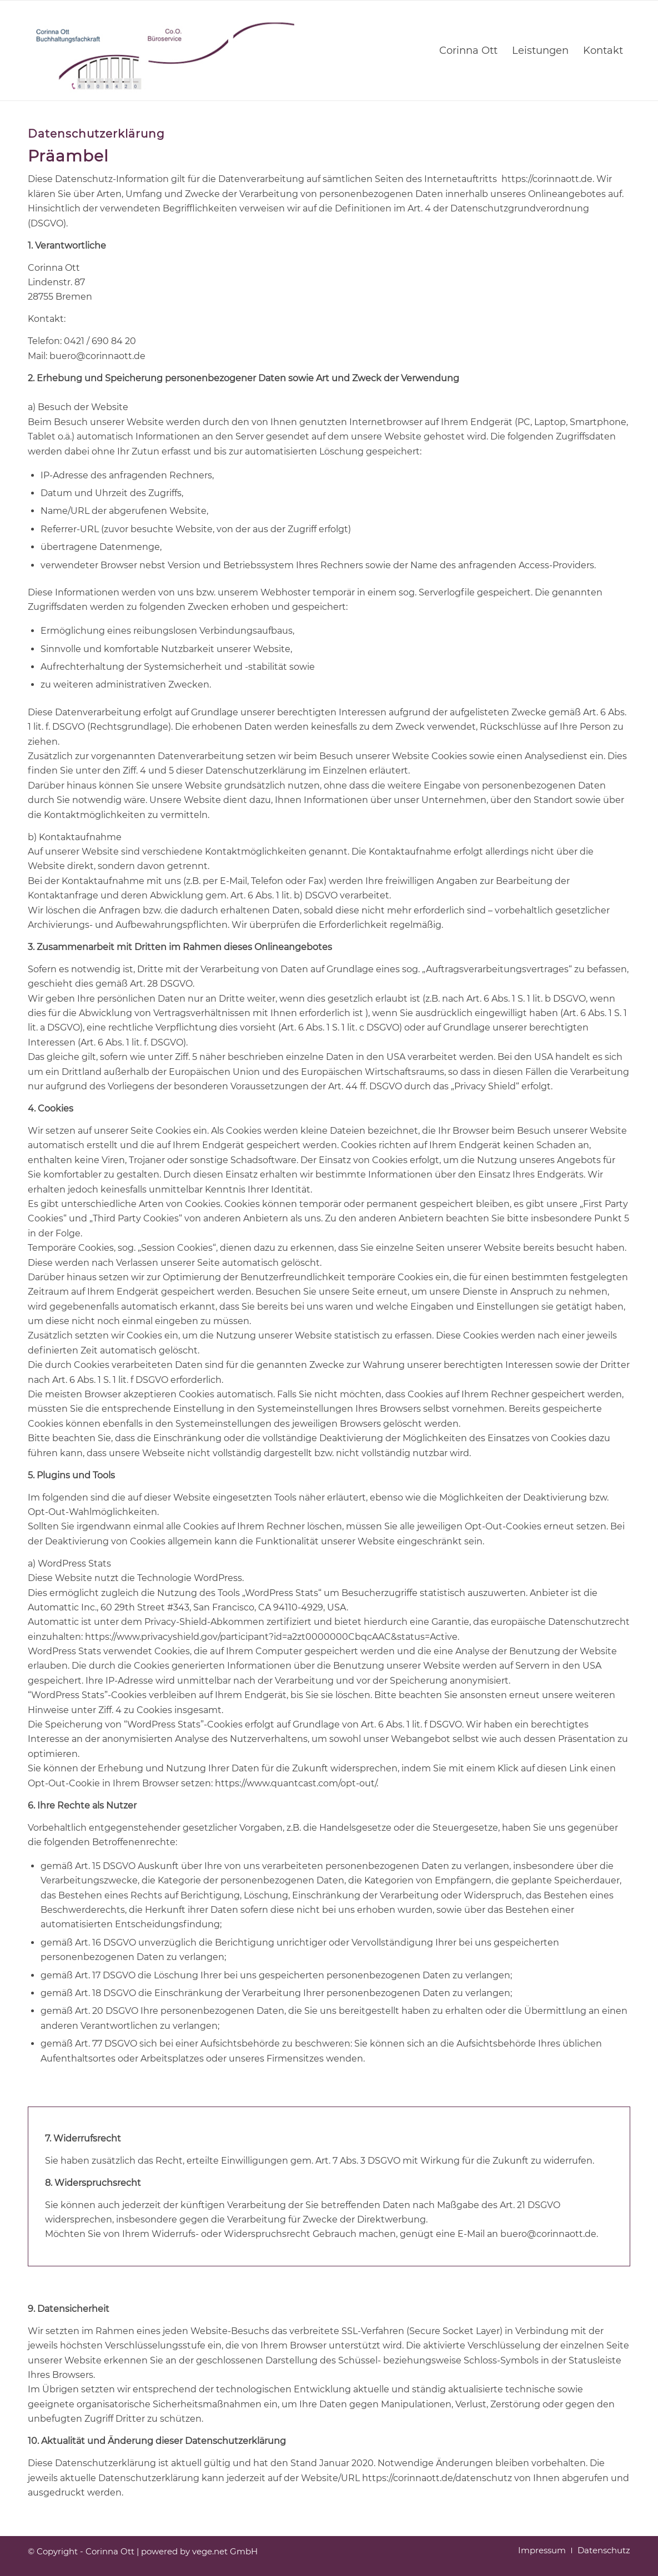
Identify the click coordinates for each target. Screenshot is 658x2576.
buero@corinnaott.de (548, 2234)
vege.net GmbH (225, 2551)
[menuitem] (468, 50)
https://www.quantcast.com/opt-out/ (295, 1783)
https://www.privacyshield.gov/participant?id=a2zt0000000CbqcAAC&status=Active (271, 1637)
